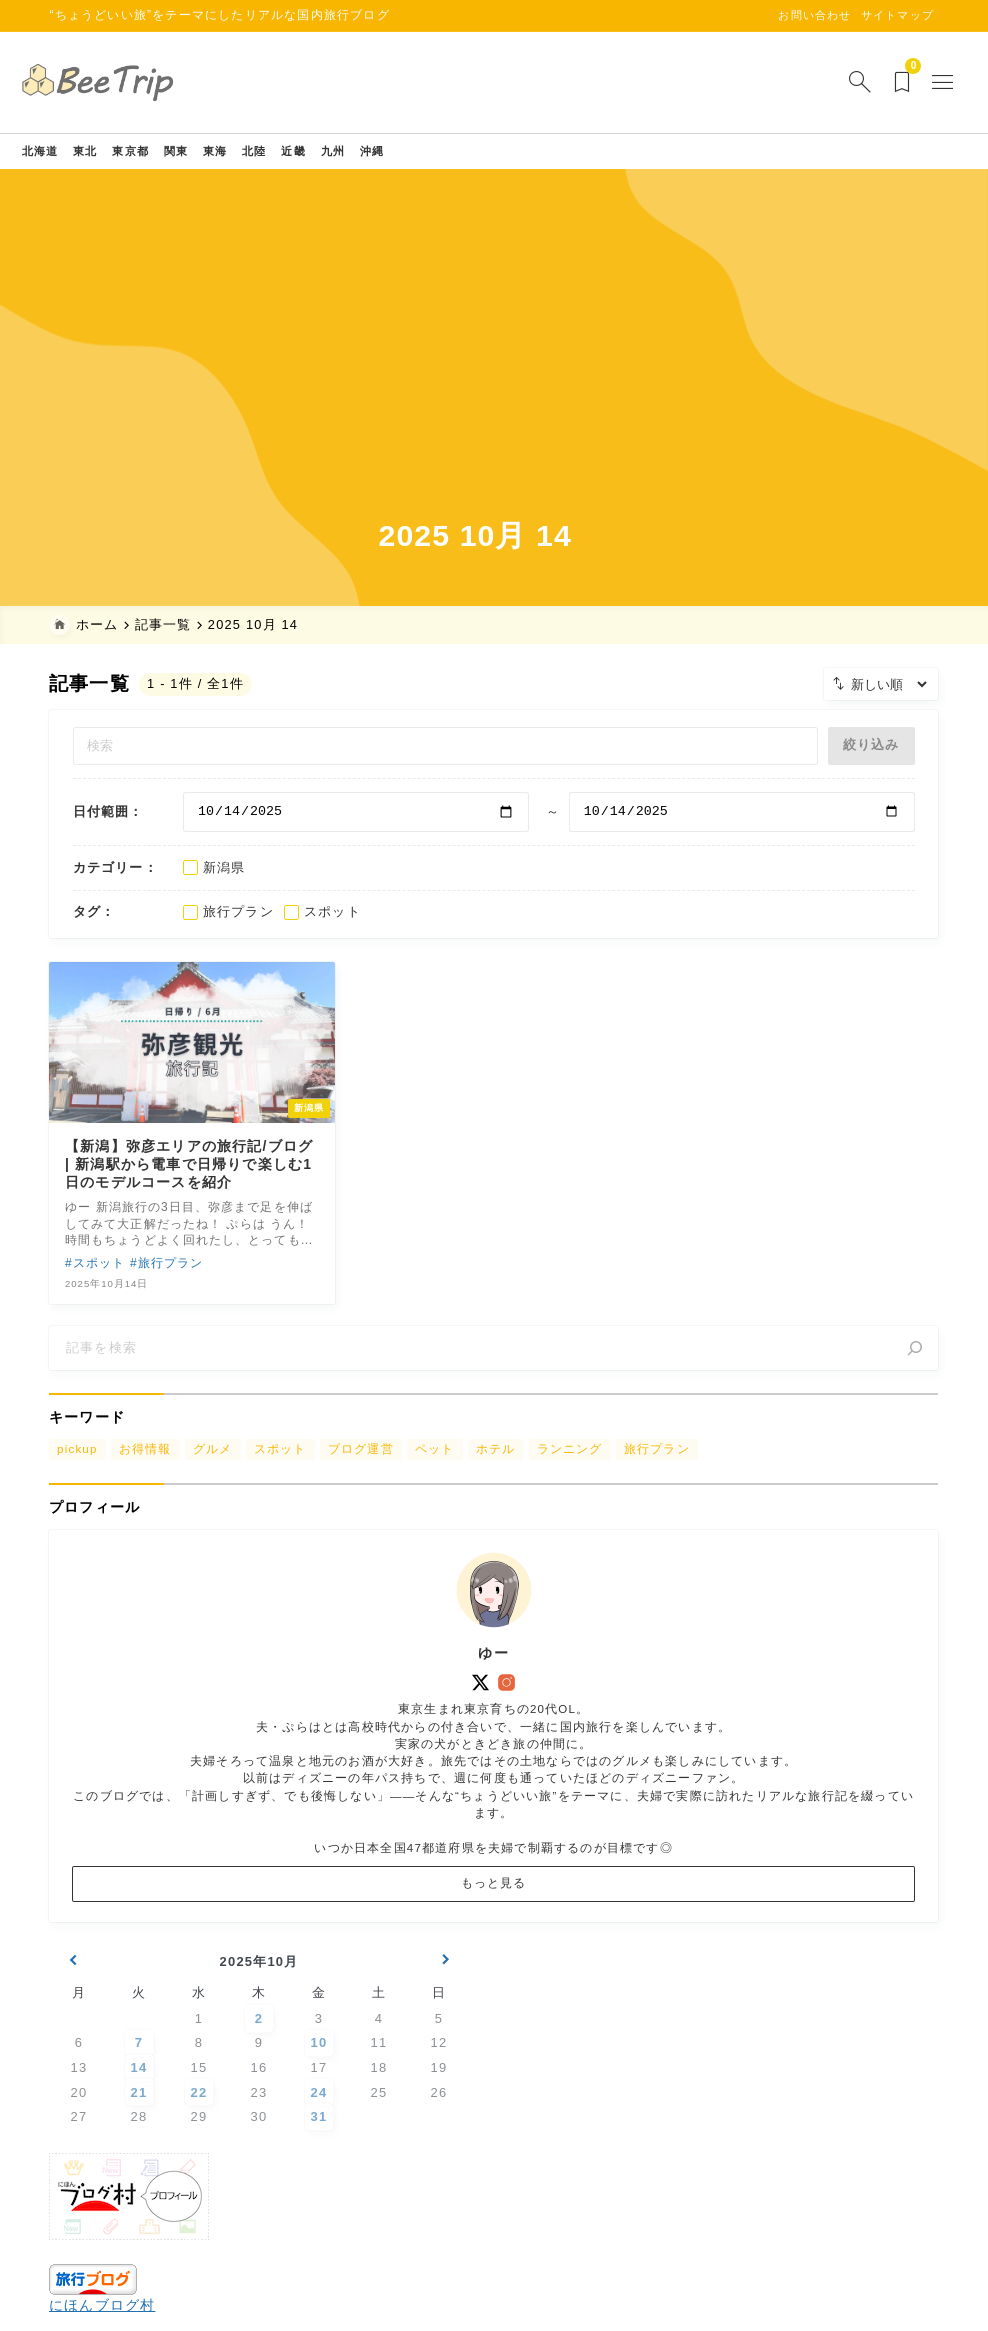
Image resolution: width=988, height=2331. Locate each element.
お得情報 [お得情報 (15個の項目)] (145, 1470)
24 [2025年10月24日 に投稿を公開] (319, 2134)
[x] (480, 1712)
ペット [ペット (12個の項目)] (435, 1470)
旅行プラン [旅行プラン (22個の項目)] (657, 1470)
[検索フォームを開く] (831, 82)
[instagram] (507, 1712)
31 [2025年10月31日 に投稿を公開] (319, 2158)
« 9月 (72, 2007)
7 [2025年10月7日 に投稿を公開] (139, 2085)
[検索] (916, 1364)
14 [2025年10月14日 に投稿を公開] (139, 2109)
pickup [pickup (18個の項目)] (77, 1470)
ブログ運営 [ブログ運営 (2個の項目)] (361, 1470)
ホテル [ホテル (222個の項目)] (496, 1470)
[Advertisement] (494, 366)
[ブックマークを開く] (876, 82)
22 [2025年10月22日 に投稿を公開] (199, 2134)
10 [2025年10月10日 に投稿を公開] (319, 2085)
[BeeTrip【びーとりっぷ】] (130, 82)
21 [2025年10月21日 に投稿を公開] (139, 2134)
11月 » (446, 2007)
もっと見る (494, 1913)
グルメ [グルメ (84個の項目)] (213, 1470)
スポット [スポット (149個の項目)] (280, 1470)
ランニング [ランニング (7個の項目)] (570, 1470)
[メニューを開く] (918, 82)
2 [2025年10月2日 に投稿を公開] (259, 2060)
